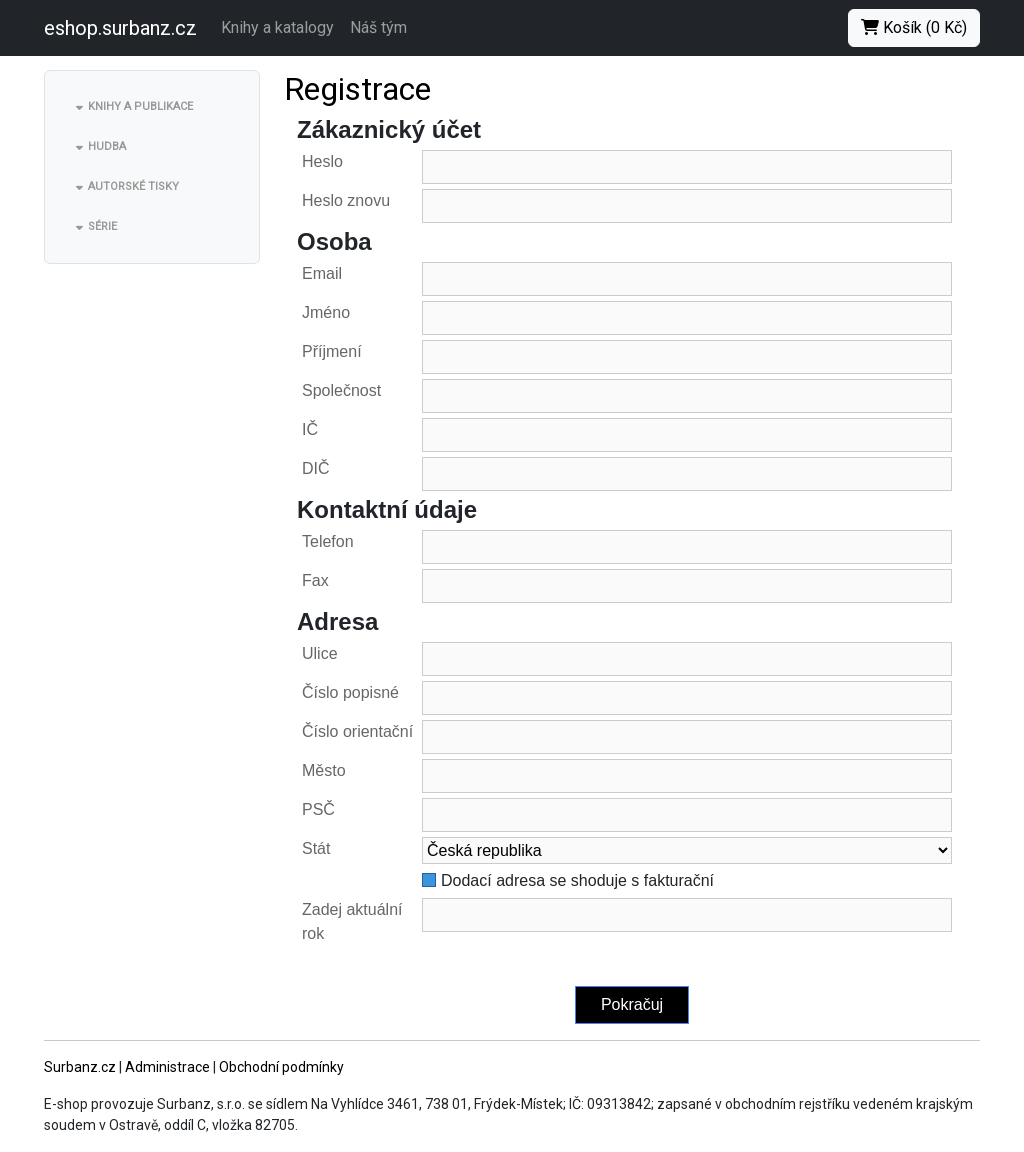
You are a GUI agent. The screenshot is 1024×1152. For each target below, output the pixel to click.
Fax (315, 580)
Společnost (341, 390)
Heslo (322, 161)
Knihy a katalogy (277, 27)
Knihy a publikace (140, 106)
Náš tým (378, 27)
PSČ (318, 809)
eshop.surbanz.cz (120, 28)
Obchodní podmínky (281, 1067)
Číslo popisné (350, 692)
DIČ (316, 468)
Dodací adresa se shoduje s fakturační (577, 880)
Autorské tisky (133, 186)
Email (322, 273)
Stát (316, 848)
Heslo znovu (346, 200)
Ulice (320, 653)
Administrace (167, 1067)
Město (324, 770)
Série (102, 226)
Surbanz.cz (80, 1067)
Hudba (107, 146)
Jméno (326, 312)
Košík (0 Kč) (914, 27)
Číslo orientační (357, 731)
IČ (310, 429)
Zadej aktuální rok (352, 921)
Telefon (328, 541)
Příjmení (332, 351)
